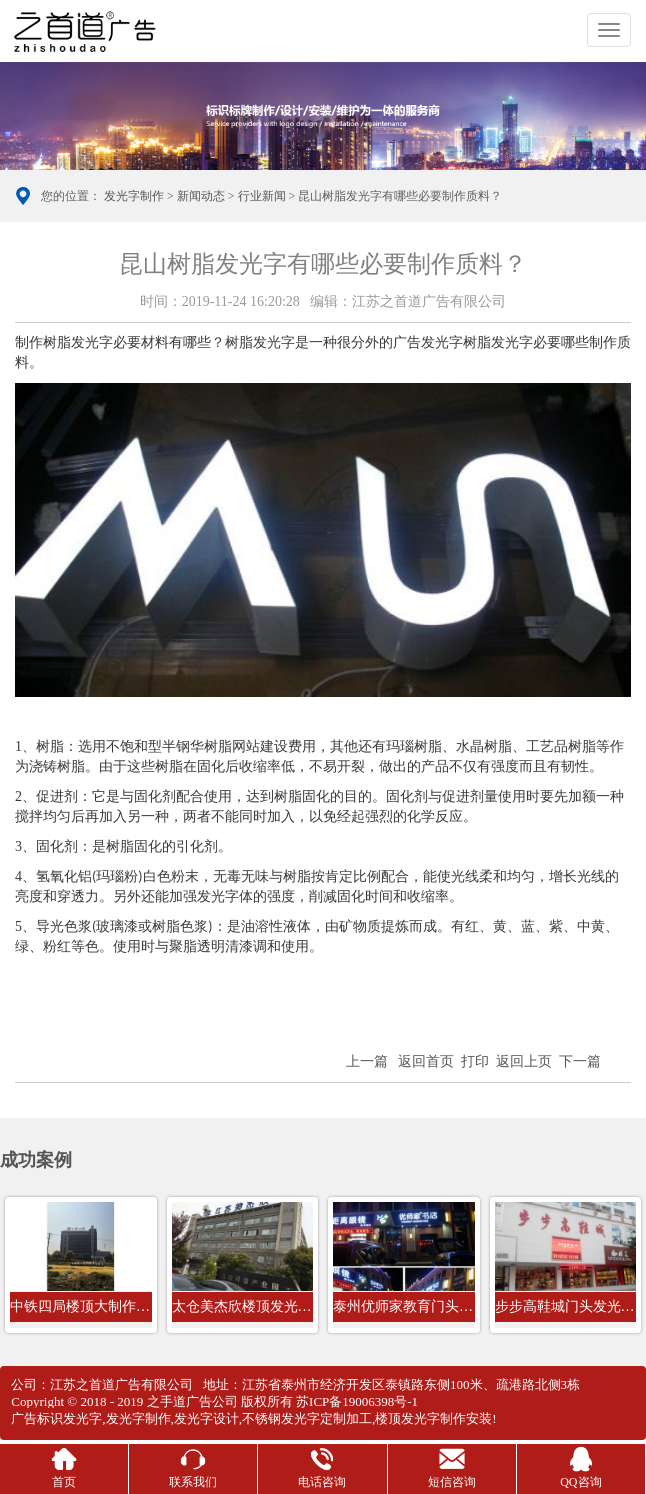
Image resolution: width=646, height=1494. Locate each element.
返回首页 (426, 1061)
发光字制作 (134, 196)
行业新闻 (262, 196)
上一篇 (367, 1061)
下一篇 (580, 1061)
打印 (475, 1061)
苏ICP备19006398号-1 (357, 1401)
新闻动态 (201, 196)
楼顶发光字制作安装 (433, 1418)
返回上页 (524, 1061)
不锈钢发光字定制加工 (307, 1418)
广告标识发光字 (56, 1418)
